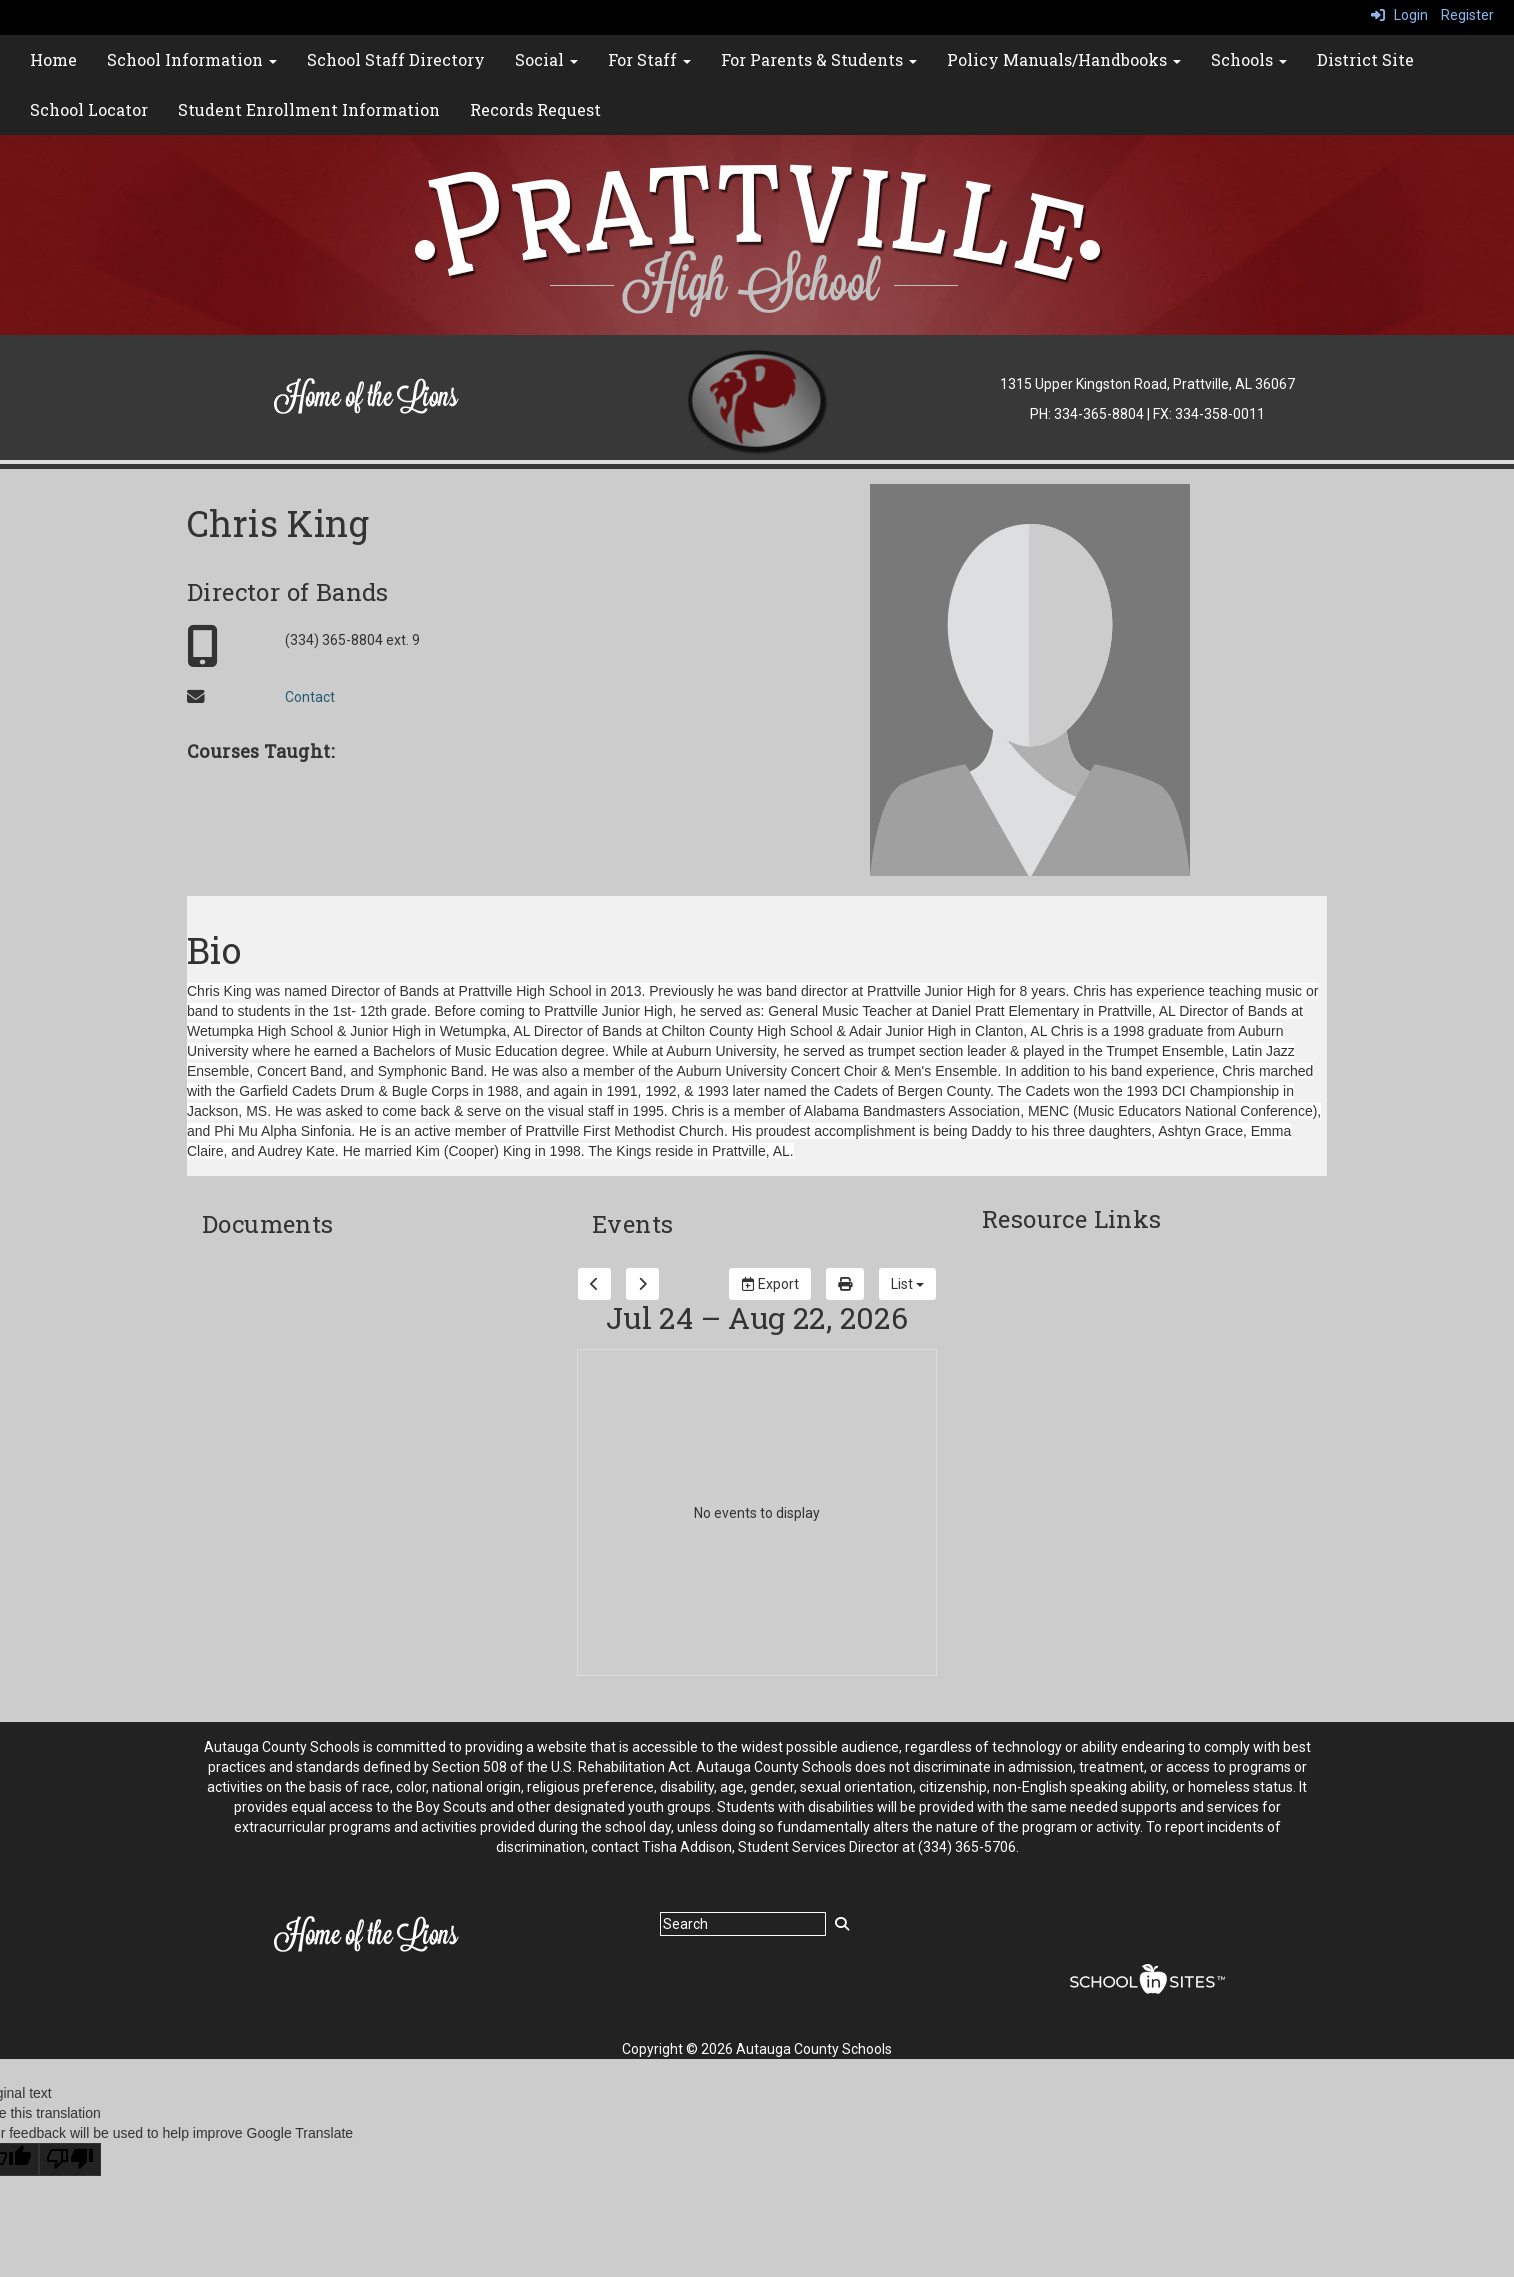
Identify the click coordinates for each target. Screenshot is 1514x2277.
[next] (642, 1284)
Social (546, 59)
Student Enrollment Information (309, 109)
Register (1467, 15)
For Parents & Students (819, 59)
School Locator (89, 109)
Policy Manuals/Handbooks (1064, 59)
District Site (1365, 59)
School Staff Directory (396, 59)
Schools (1249, 59)
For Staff (649, 59)
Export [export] (770, 1284)
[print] (845, 1284)
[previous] (594, 1284)
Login (1399, 15)
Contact (310, 697)
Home (53, 59)
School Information (192, 59)
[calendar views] (907, 1284)
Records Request (535, 109)
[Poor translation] (70, 2159)
